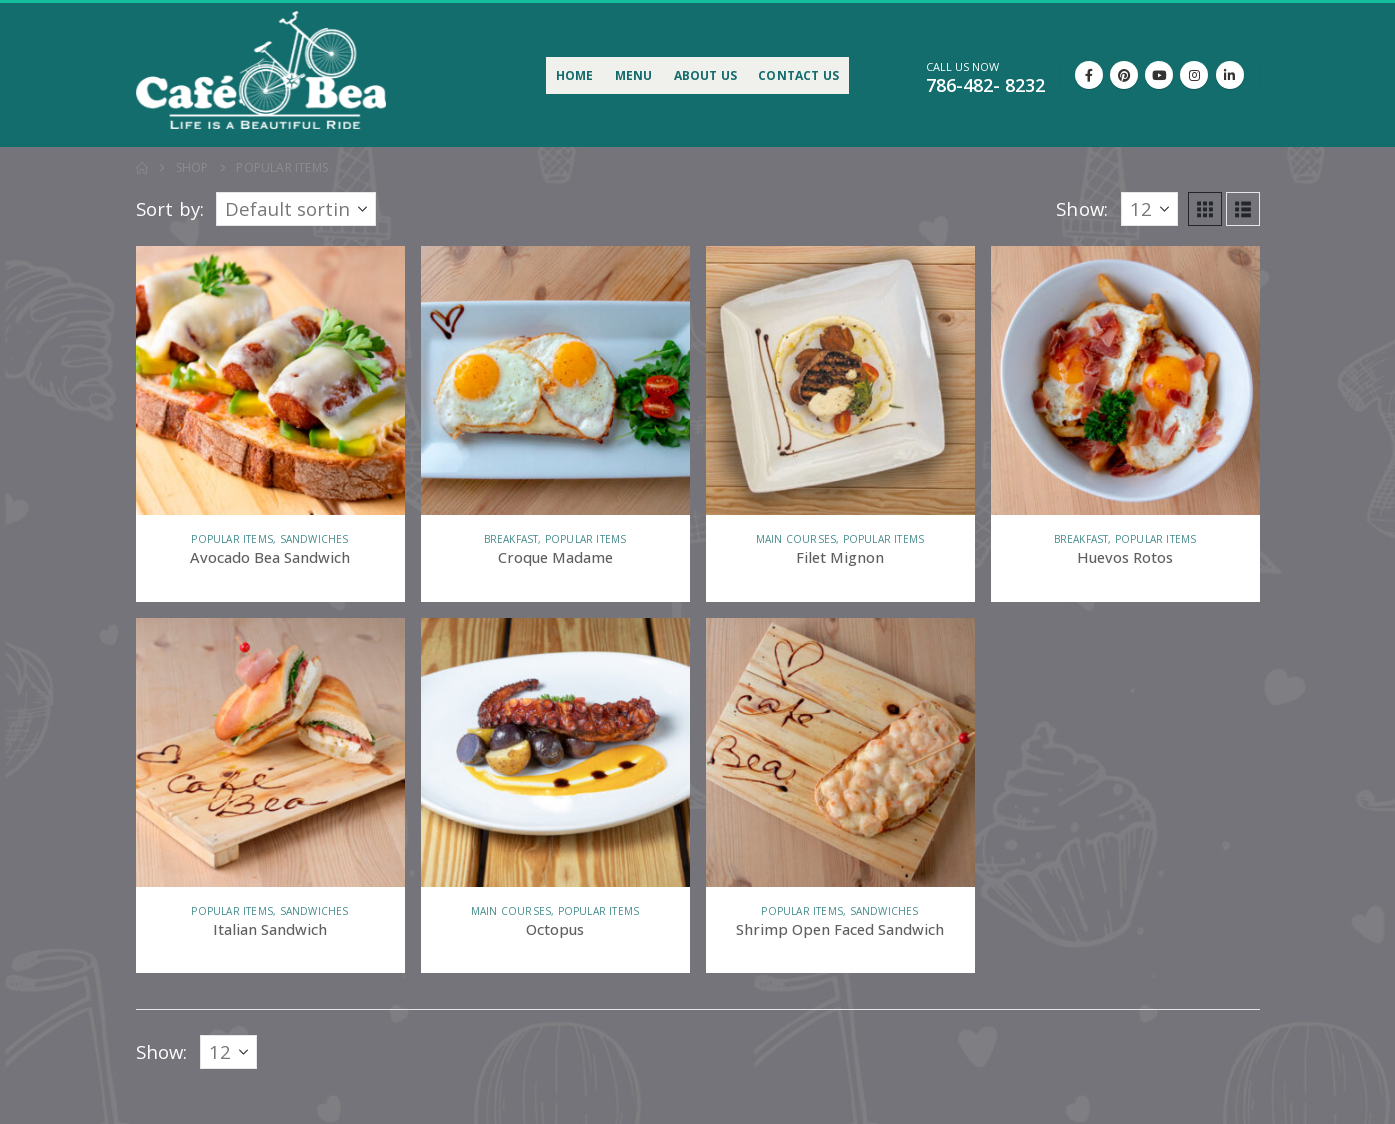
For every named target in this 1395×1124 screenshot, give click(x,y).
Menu (634, 75)
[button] (1205, 209)
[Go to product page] (270, 380)
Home (575, 75)
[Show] (1149, 209)
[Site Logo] (261, 69)
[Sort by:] (296, 209)
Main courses (796, 539)
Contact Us (798, 75)
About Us (706, 75)
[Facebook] (1089, 75)
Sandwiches (314, 539)
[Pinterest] (1124, 75)
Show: (1082, 209)
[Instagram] (1194, 75)
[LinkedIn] (1230, 75)
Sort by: (170, 209)
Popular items (232, 539)
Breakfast (511, 539)
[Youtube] (1159, 75)
